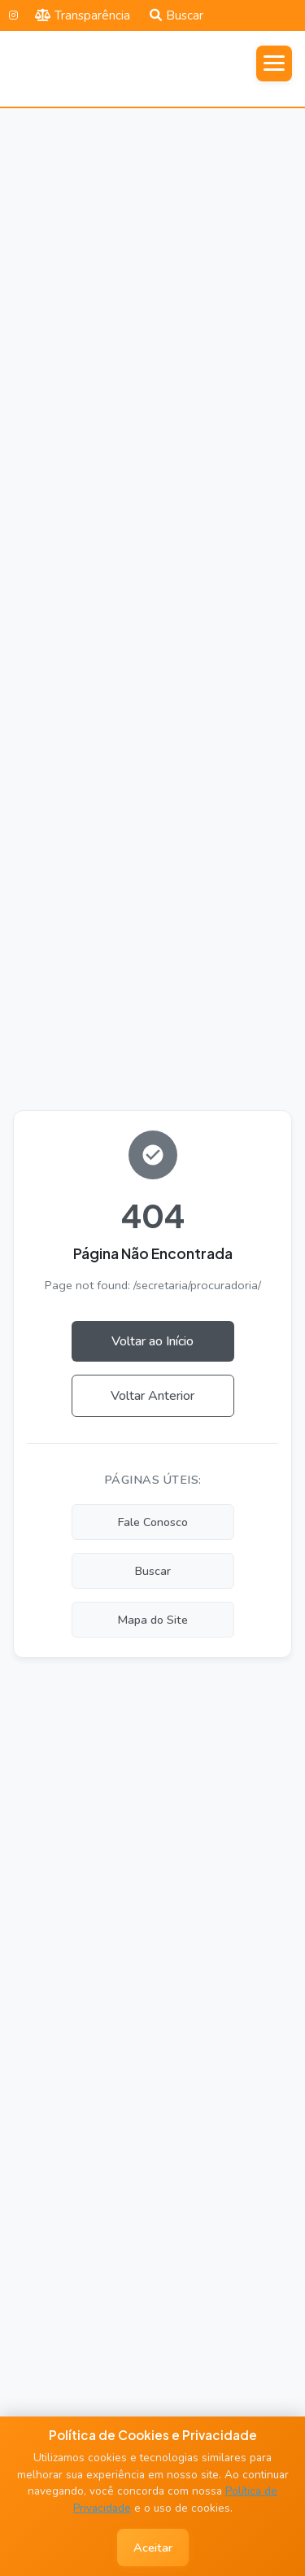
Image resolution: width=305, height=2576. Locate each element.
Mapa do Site (153, 1620)
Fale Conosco (153, 1522)
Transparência (82, 15)
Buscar (176, 15)
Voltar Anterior (152, 1396)
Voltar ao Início (152, 1341)
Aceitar (152, 2547)
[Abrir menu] (274, 63)
